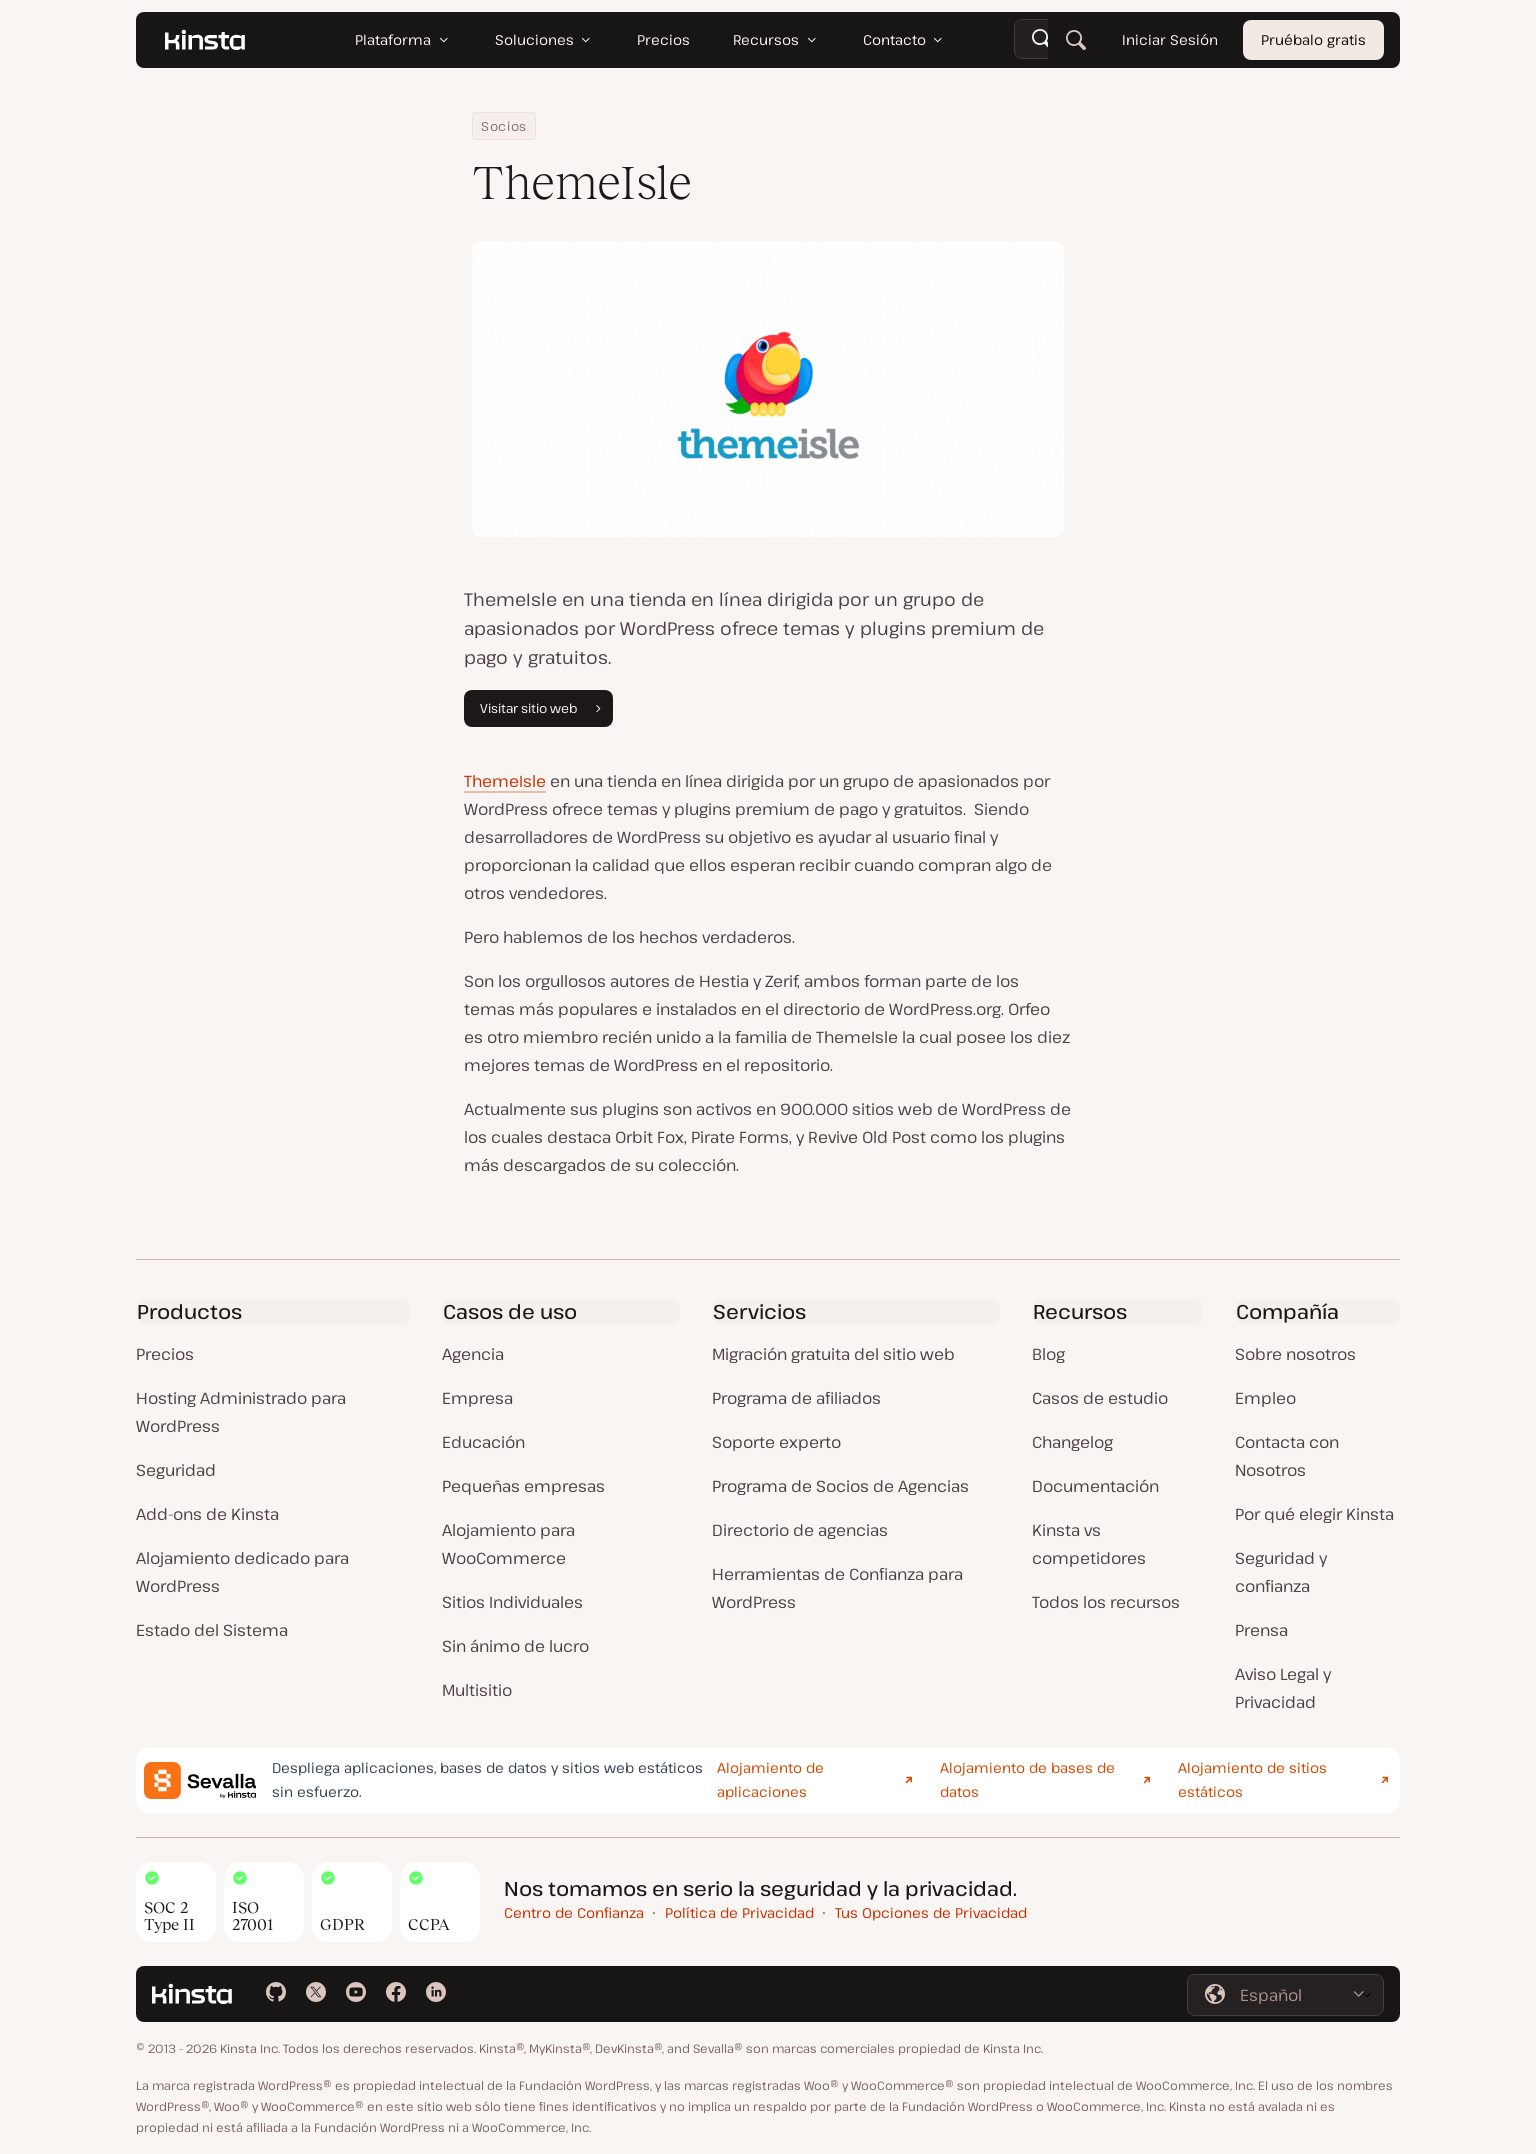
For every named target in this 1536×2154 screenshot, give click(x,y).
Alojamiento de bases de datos (1027, 1780)
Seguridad (176, 1470)
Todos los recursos (1106, 1602)
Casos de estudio (1100, 1398)
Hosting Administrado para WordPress (241, 1412)
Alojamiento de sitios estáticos (1252, 1780)
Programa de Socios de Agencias (840, 1486)
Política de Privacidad (739, 1912)
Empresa (477, 1398)
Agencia (473, 1354)
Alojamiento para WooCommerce (508, 1544)
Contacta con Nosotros (1287, 1456)
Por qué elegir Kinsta (1314, 1514)
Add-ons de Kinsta (207, 1514)
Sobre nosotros (1295, 1354)
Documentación (1095, 1486)
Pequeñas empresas (523, 1486)
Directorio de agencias (800, 1530)
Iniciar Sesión (1170, 39)
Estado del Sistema (212, 1630)
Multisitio (477, 1690)
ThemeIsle (505, 781)
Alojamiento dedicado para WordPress (242, 1572)
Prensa (1261, 1630)
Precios (165, 1354)
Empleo (1265, 1398)
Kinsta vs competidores (1089, 1544)
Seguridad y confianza (1281, 1572)
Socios (504, 126)
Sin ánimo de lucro (515, 1646)
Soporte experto (776, 1442)
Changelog (1072, 1442)
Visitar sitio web (542, 708)
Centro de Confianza (574, 1912)
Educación (483, 1442)
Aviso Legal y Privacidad (1283, 1688)
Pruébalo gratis (1313, 39)
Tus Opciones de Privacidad (931, 1912)
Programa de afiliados (796, 1398)
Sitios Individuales (512, 1602)
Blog (1048, 1354)
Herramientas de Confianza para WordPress (837, 1588)
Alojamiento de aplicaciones (770, 1780)
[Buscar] (1076, 40)
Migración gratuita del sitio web (833, 1354)
